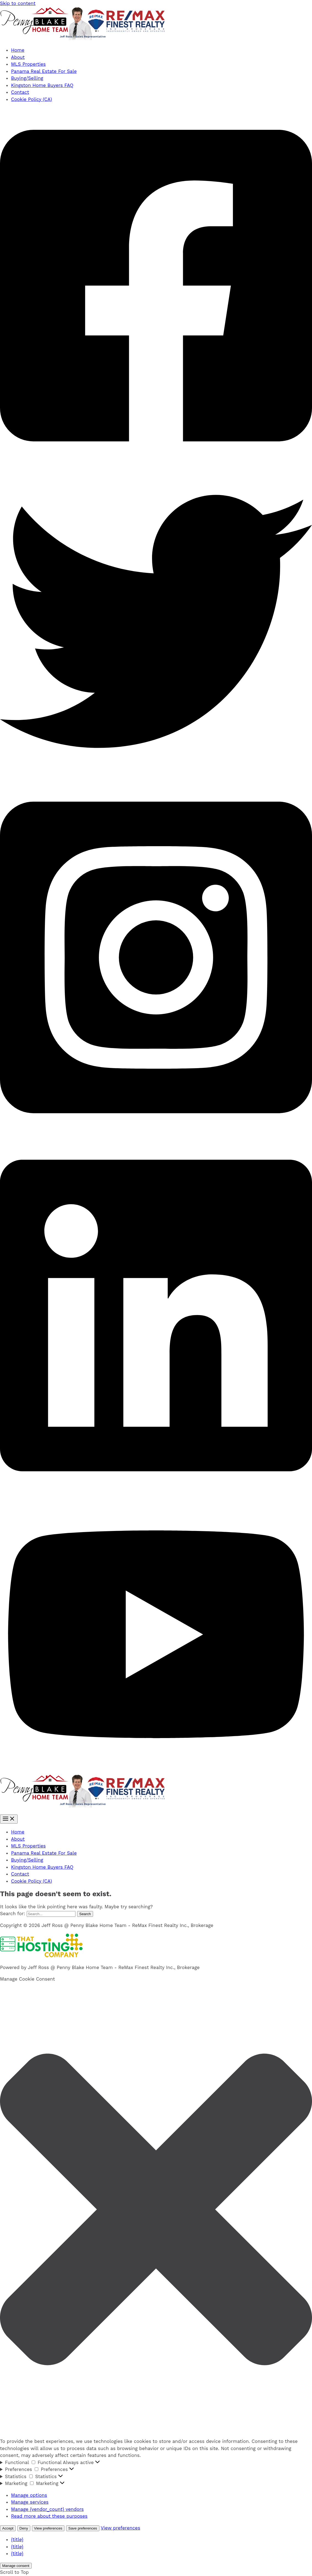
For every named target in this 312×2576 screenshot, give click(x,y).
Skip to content (18, 3)
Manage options (29, 2495)
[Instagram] (156, 1134)
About (18, 57)
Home (18, 50)
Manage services (29, 2502)
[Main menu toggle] (9, 1819)
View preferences (48, 2528)
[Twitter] (156, 775)
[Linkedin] (156, 1492)
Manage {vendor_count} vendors (47, 2509)
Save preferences (82, 2528)
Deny (24, 2528)
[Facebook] (156, 462)
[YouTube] (156, 1771)
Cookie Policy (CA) (31, 99)
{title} (17, 2539)
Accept (7, 2528)
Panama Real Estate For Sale (44, 71)
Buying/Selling (27, 78)
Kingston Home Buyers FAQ (42, 85)
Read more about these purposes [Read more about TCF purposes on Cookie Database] (49, 2516)
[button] (156, 2210)
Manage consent (15, 2566)
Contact (20, 92)
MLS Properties (28, 64)
